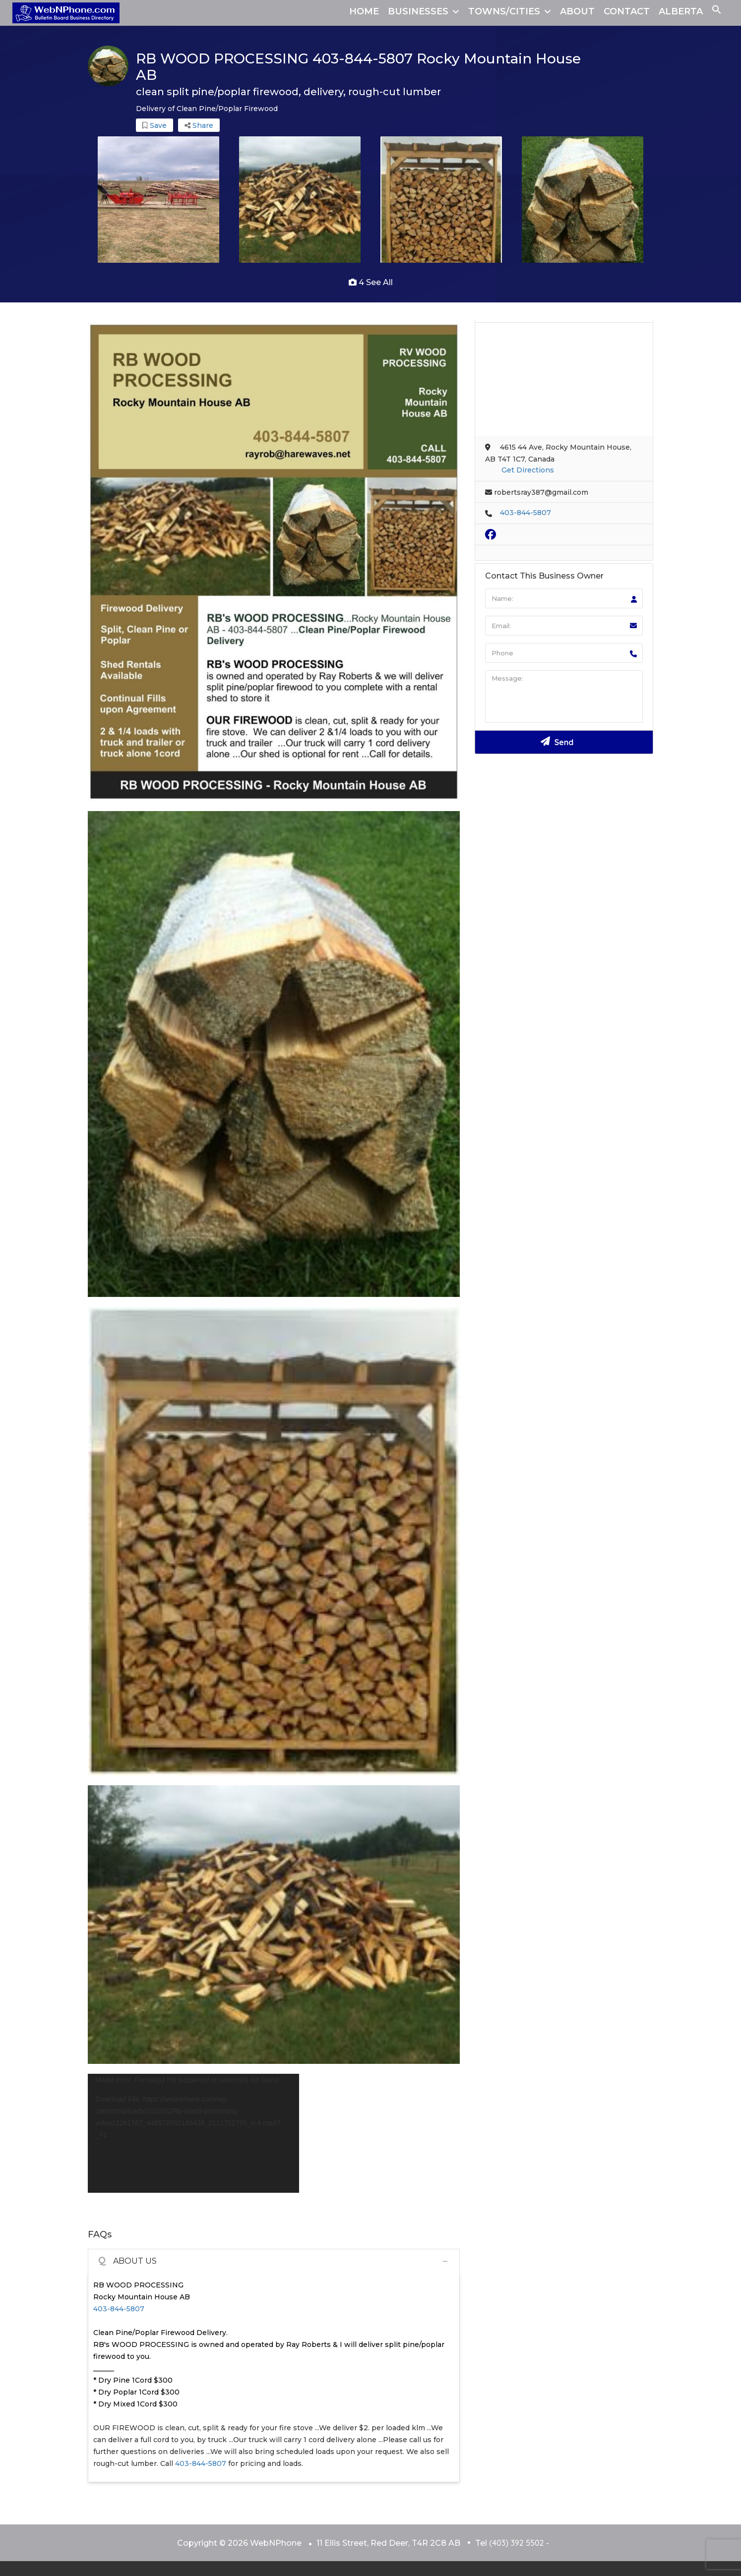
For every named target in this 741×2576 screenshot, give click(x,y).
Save (154, 125)
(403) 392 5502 (516, 2543)
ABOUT (577, 11)
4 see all (371, 282)
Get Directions (527, 470)
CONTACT (627, 11)
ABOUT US (127, 2261)
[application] (193, 2133)
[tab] (274, 2261)
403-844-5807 (118, 2308)
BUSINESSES (418, 11)
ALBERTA (681, 11)
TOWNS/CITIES (504, 11)
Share (199, 125)
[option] (158, 203)
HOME (364, 11)
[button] (717, 11)
